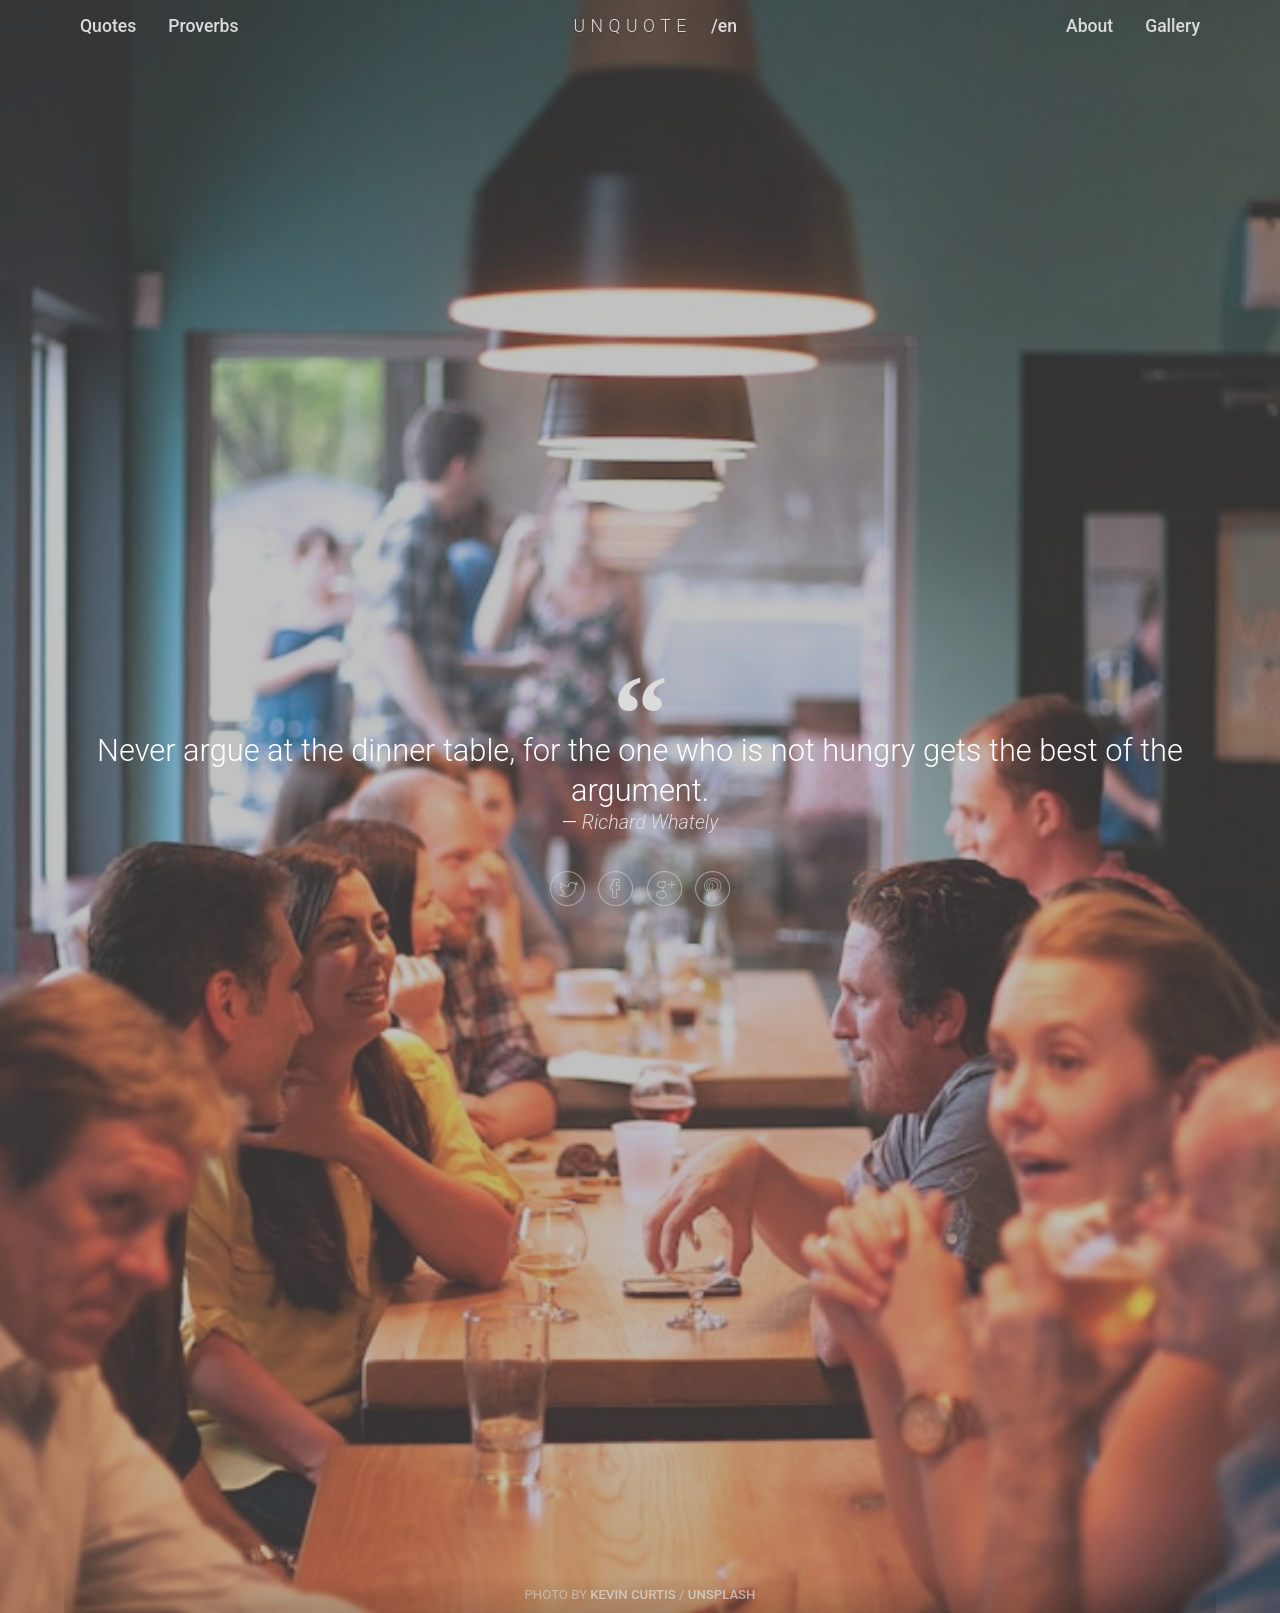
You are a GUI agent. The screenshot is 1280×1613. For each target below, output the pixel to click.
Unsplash (722, 1594)
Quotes (108, 26)
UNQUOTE (632, 26)
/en (724, 26)
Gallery (1172, 26)
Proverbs (203, 26)
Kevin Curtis (633, 1594)
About (1089, 26)
